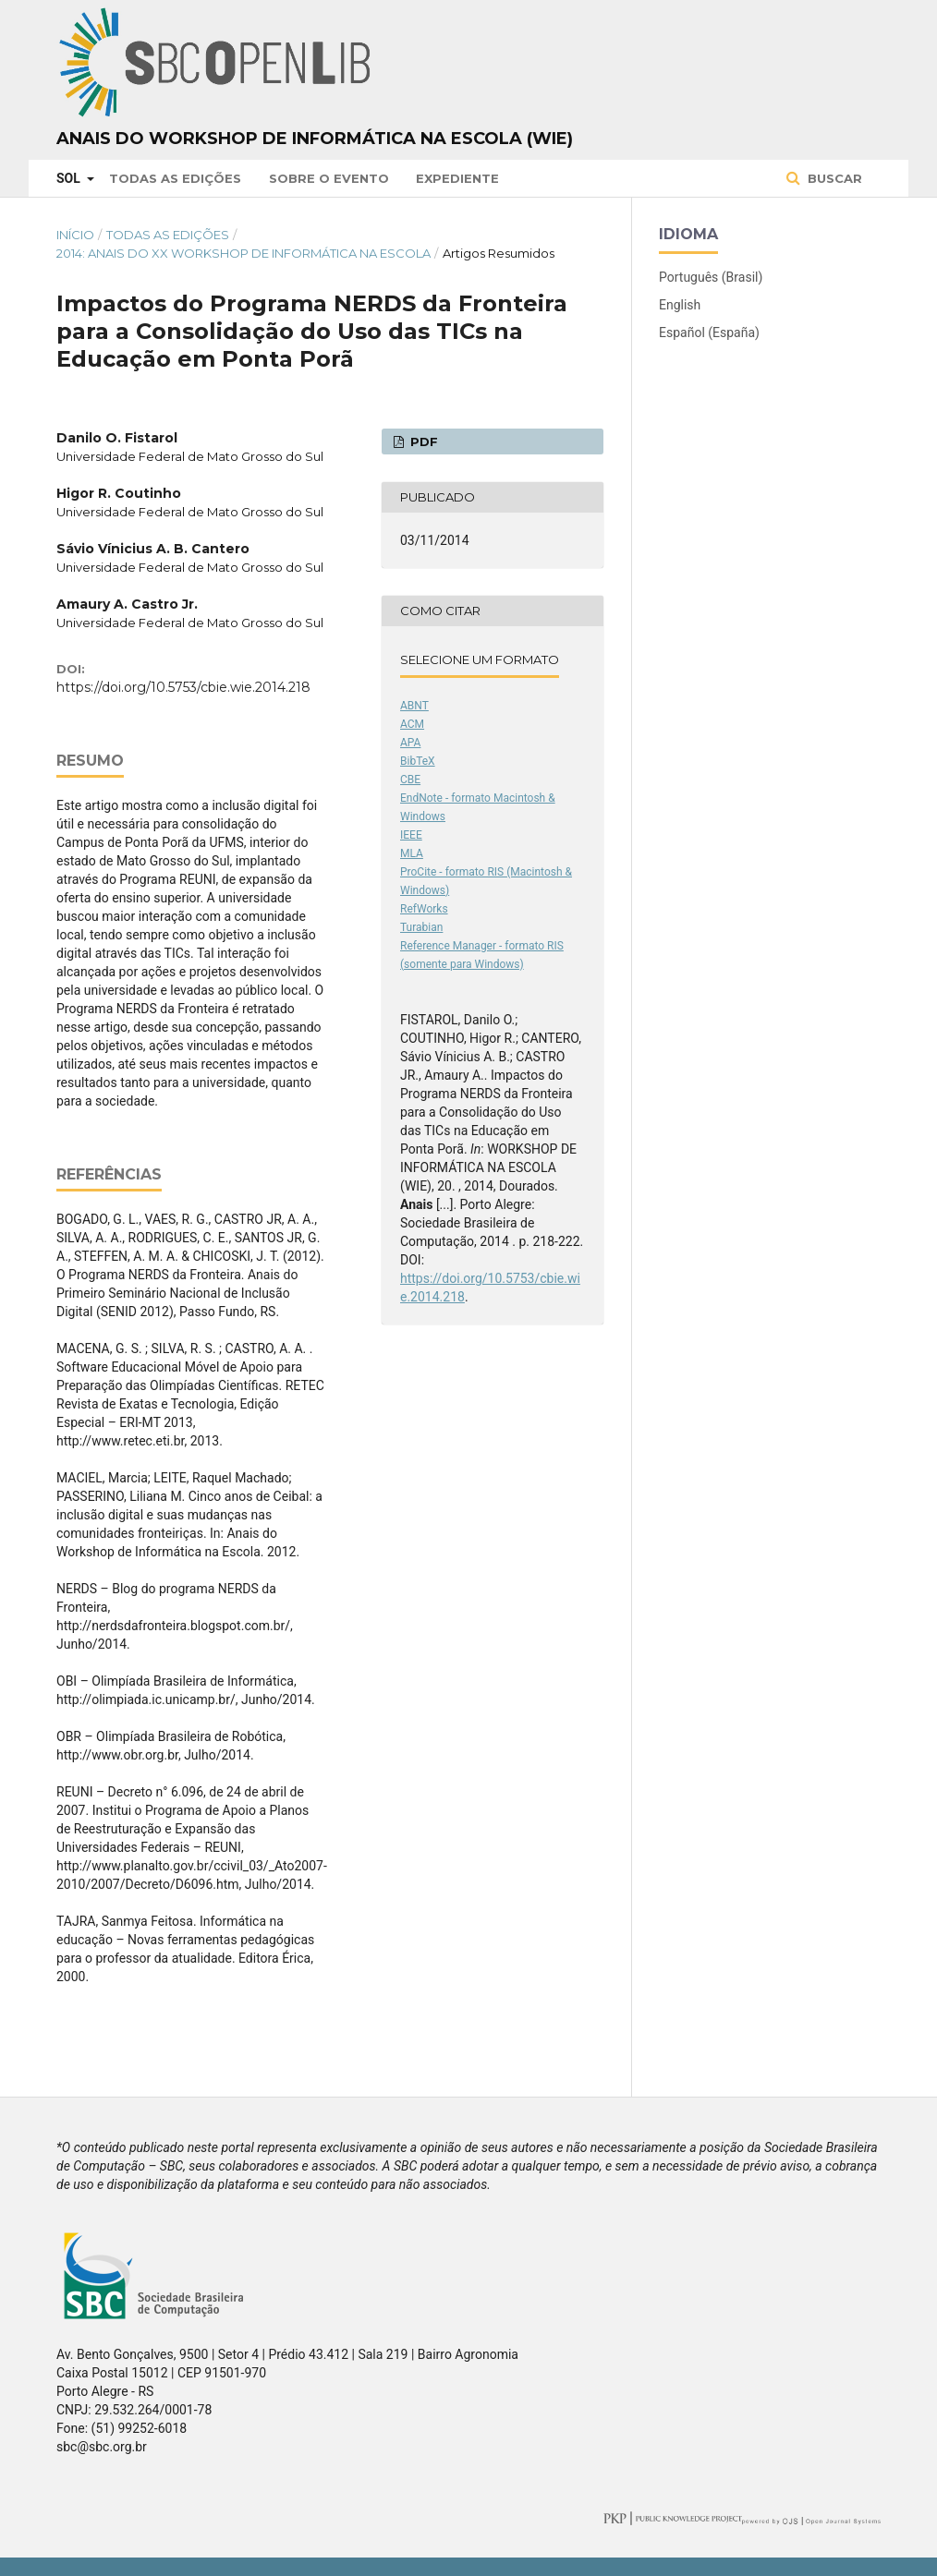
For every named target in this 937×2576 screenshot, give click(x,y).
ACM (412, 724)
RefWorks (424, 908)
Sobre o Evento (329, 178)
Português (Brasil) (710, 277)
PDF (422, 441)
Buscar (833, 178)
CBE (410, 779)
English (679, 304)
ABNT (414, 705)
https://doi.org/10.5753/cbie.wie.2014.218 (183, 687)
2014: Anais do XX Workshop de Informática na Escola (243, 253)
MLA (411, 853)
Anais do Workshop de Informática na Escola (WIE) (314, 138)
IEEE (411, 834)
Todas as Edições (175, 178)
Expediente (457, 178)
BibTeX (417, 761)
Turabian (421, 927)
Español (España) (709, 332)
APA (410, 742)
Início (75, 234)
